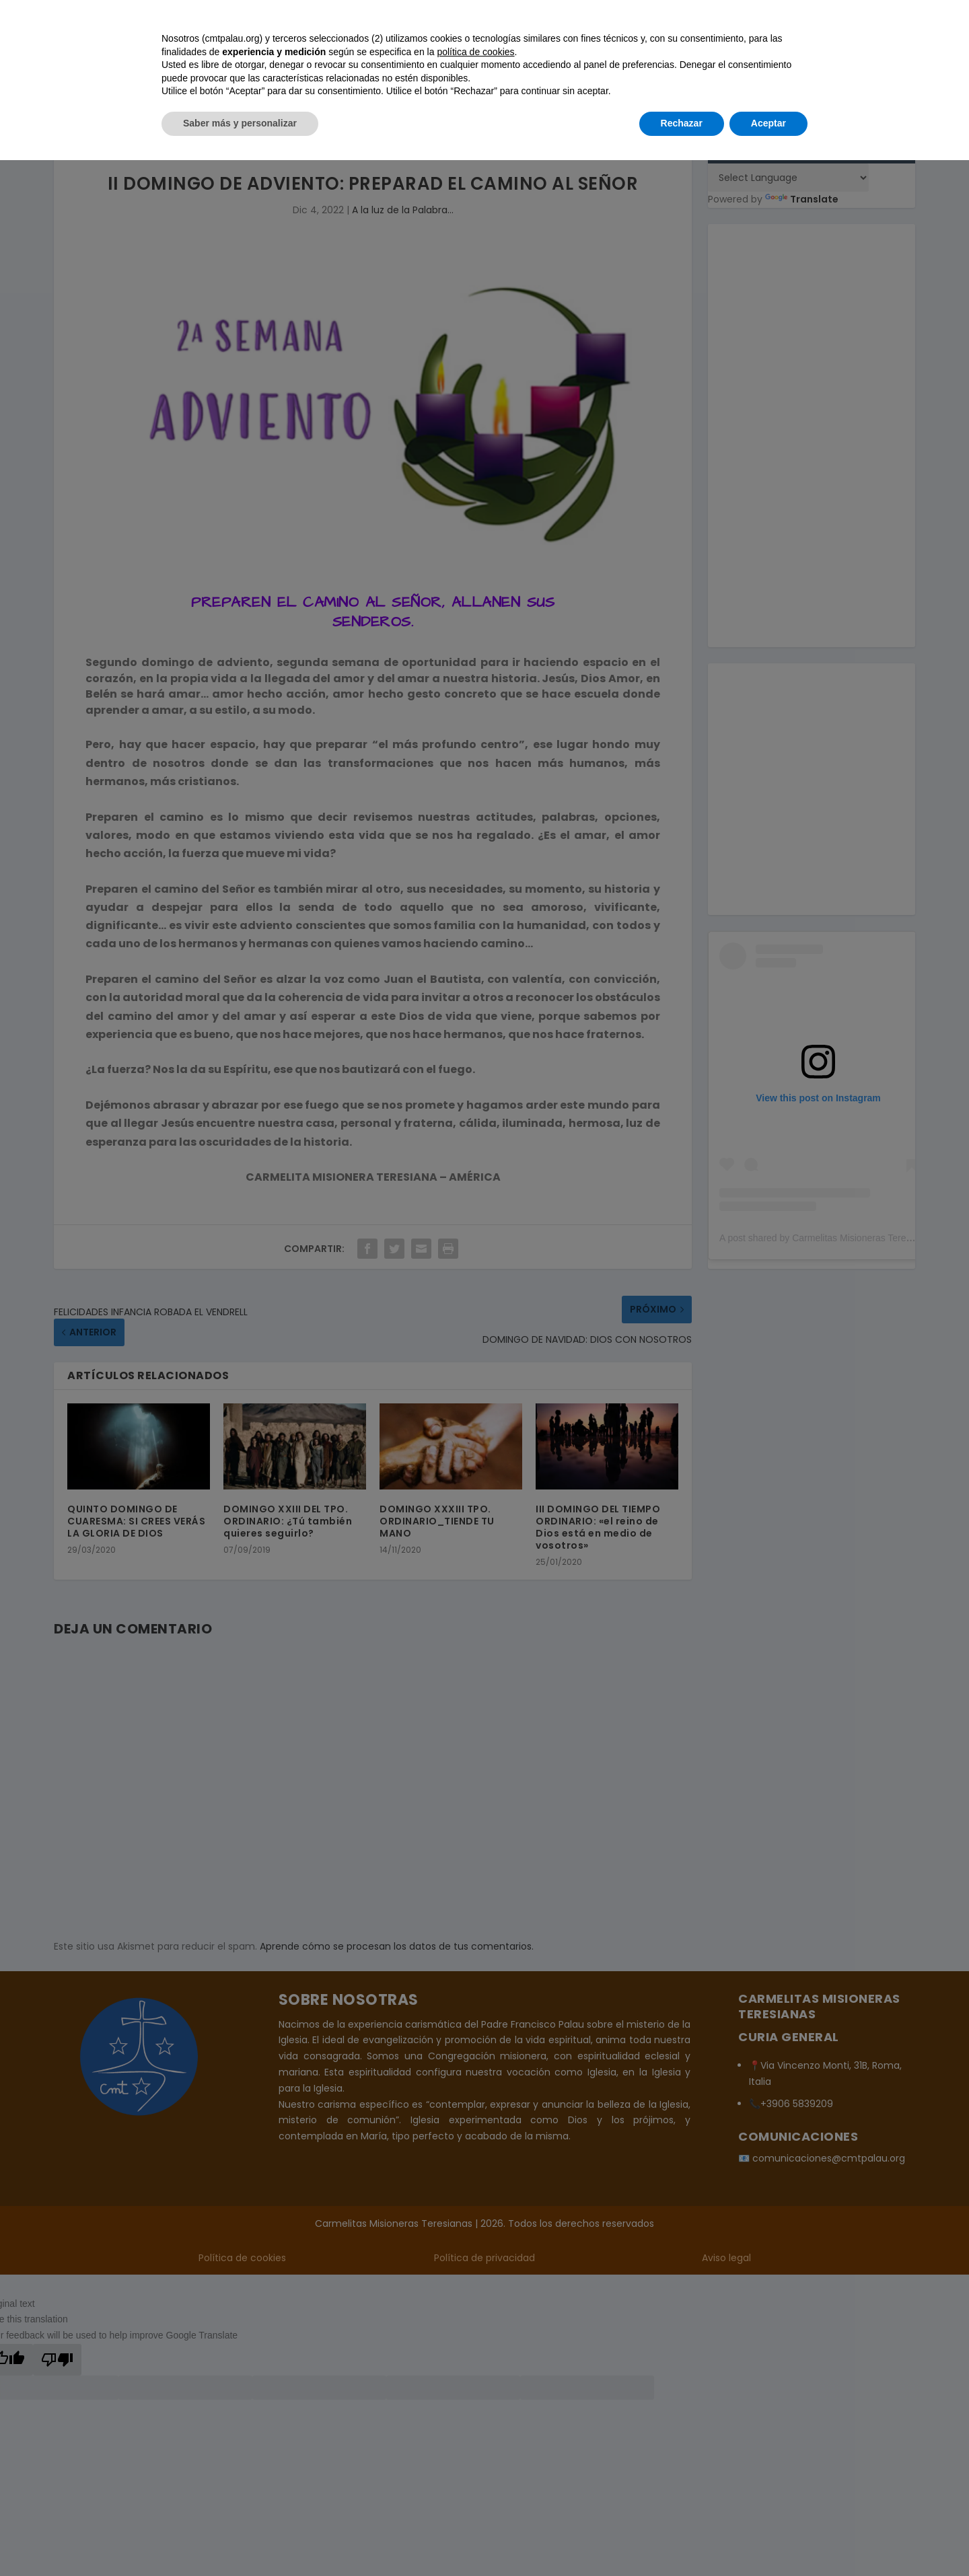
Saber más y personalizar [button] (240, 2539)
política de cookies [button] (475, 2467)
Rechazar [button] (682, 2539)
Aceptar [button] (768, 2539)
